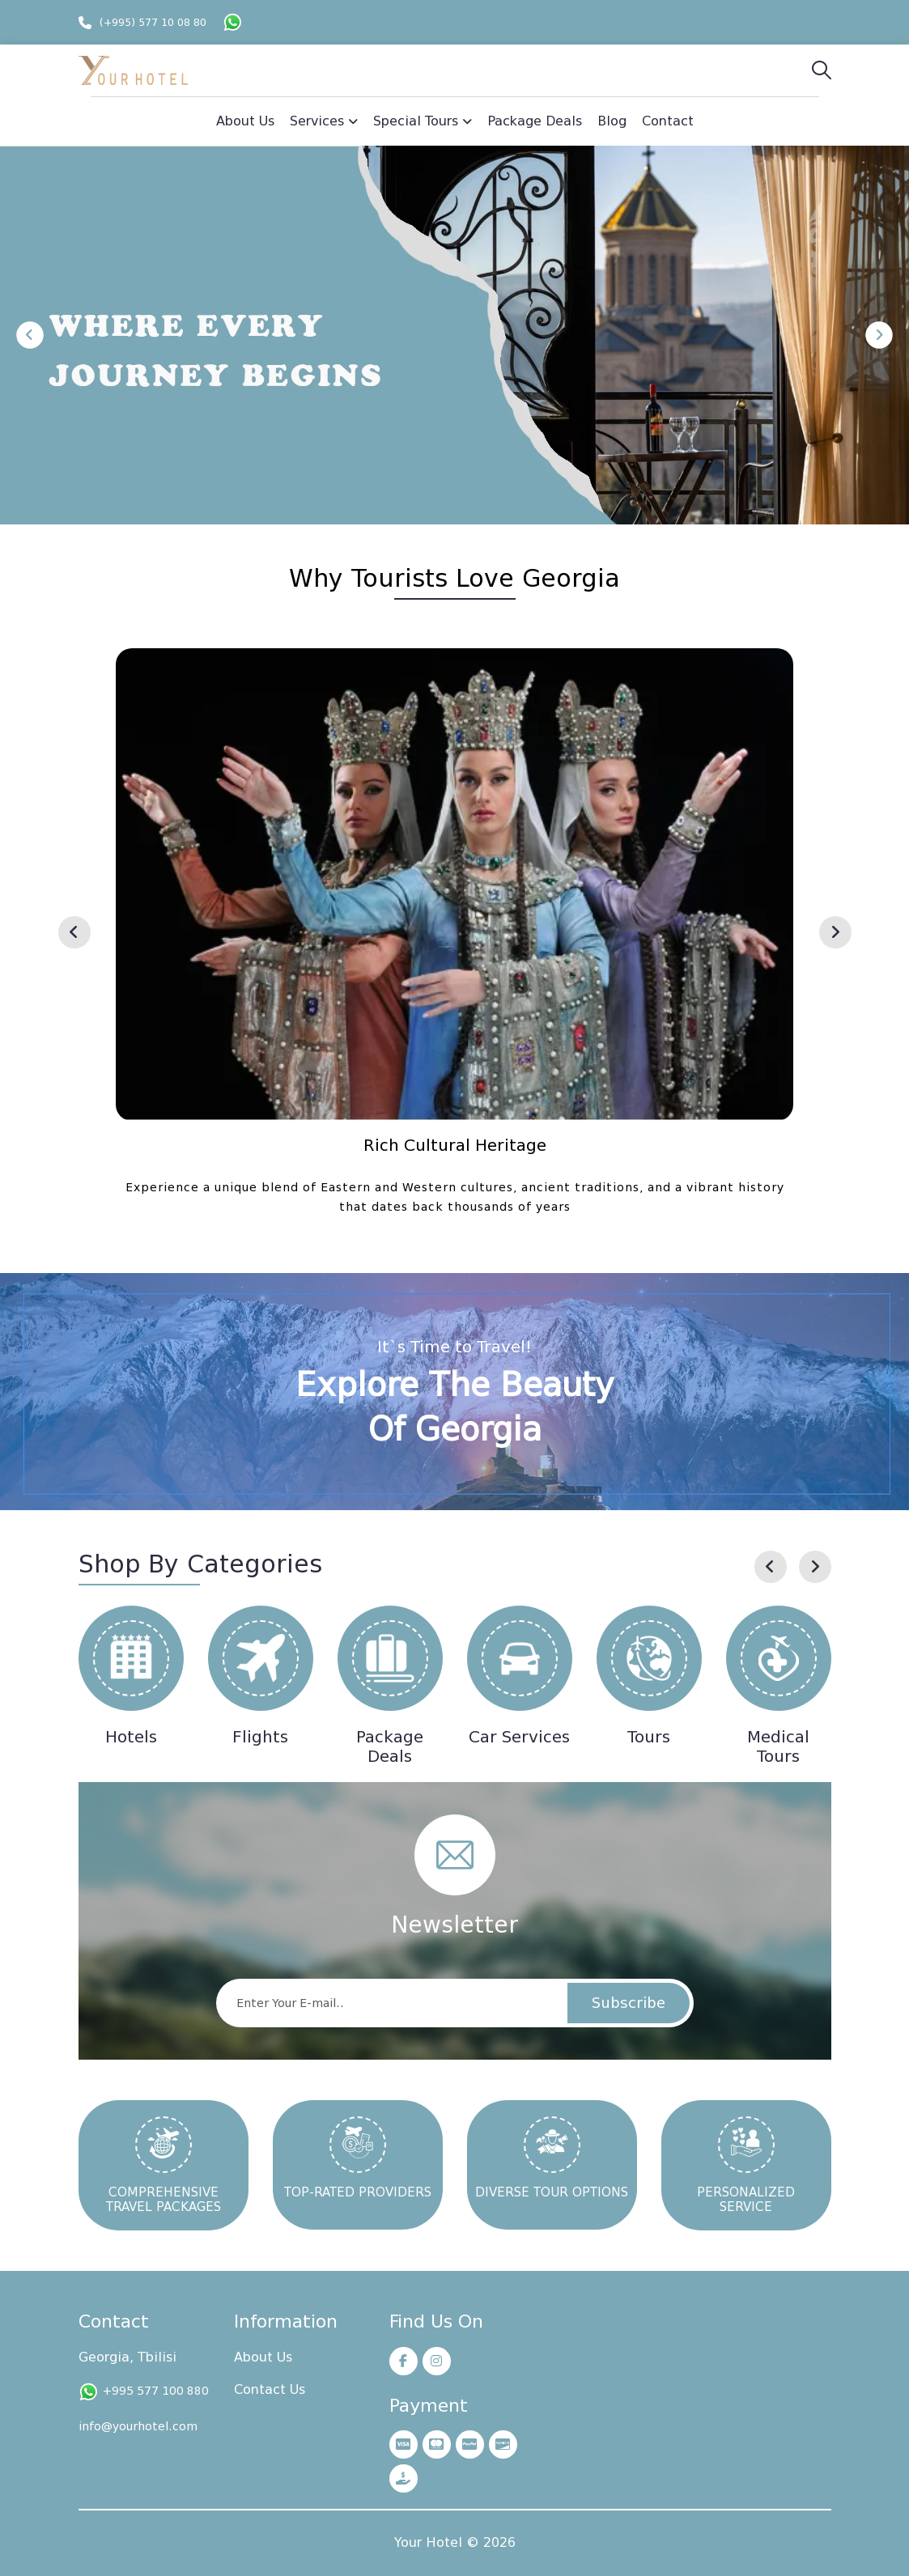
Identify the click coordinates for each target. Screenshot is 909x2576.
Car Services (519, 1736)
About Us (263, 2357)
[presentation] (74, 932)
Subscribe (628, 2002)
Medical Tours (778, 1746)
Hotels (131, 1736)
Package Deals (389, 1746)
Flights (260, 1736)
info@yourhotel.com (138, 2426)
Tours (648, 1736)
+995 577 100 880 (156, 2390)
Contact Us (269, 2389)
